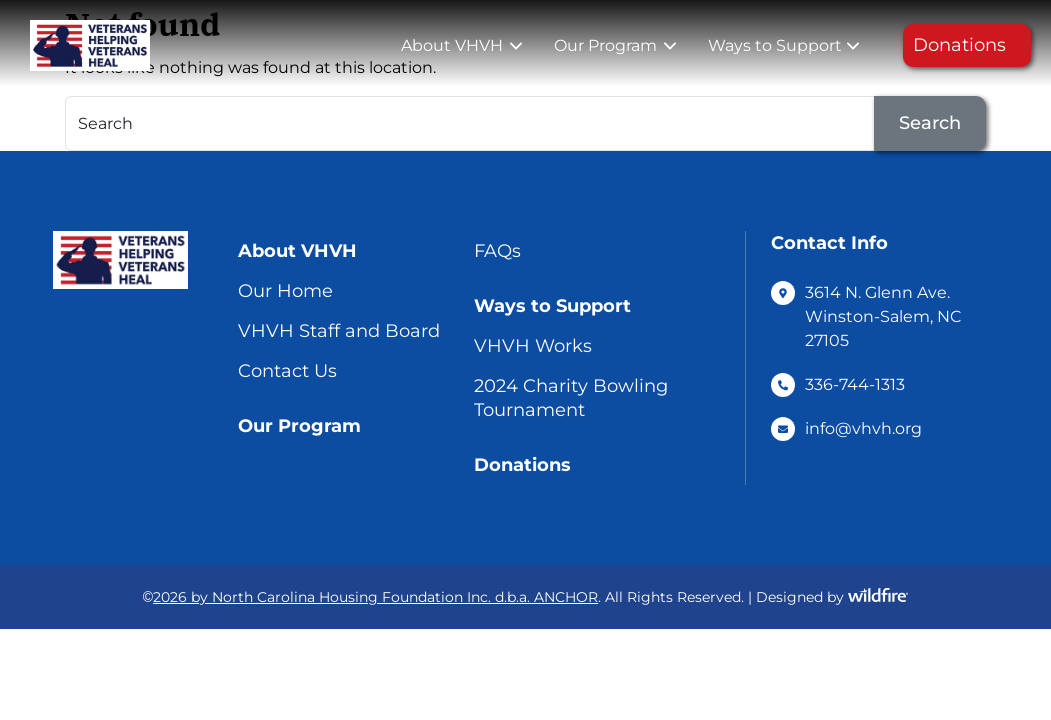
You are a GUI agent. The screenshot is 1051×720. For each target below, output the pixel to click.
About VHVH (452, 45)
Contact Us (287, 371)
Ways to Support (775, 45)
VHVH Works (533, 346)
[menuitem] (459, 46)
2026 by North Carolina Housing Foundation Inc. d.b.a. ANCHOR (375, 597)
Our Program (605, 45)
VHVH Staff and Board (339, 331)
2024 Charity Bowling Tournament (571, 398)
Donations (959, 45)
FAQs (497, 251)
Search (930, 123)
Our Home (285, 291)
